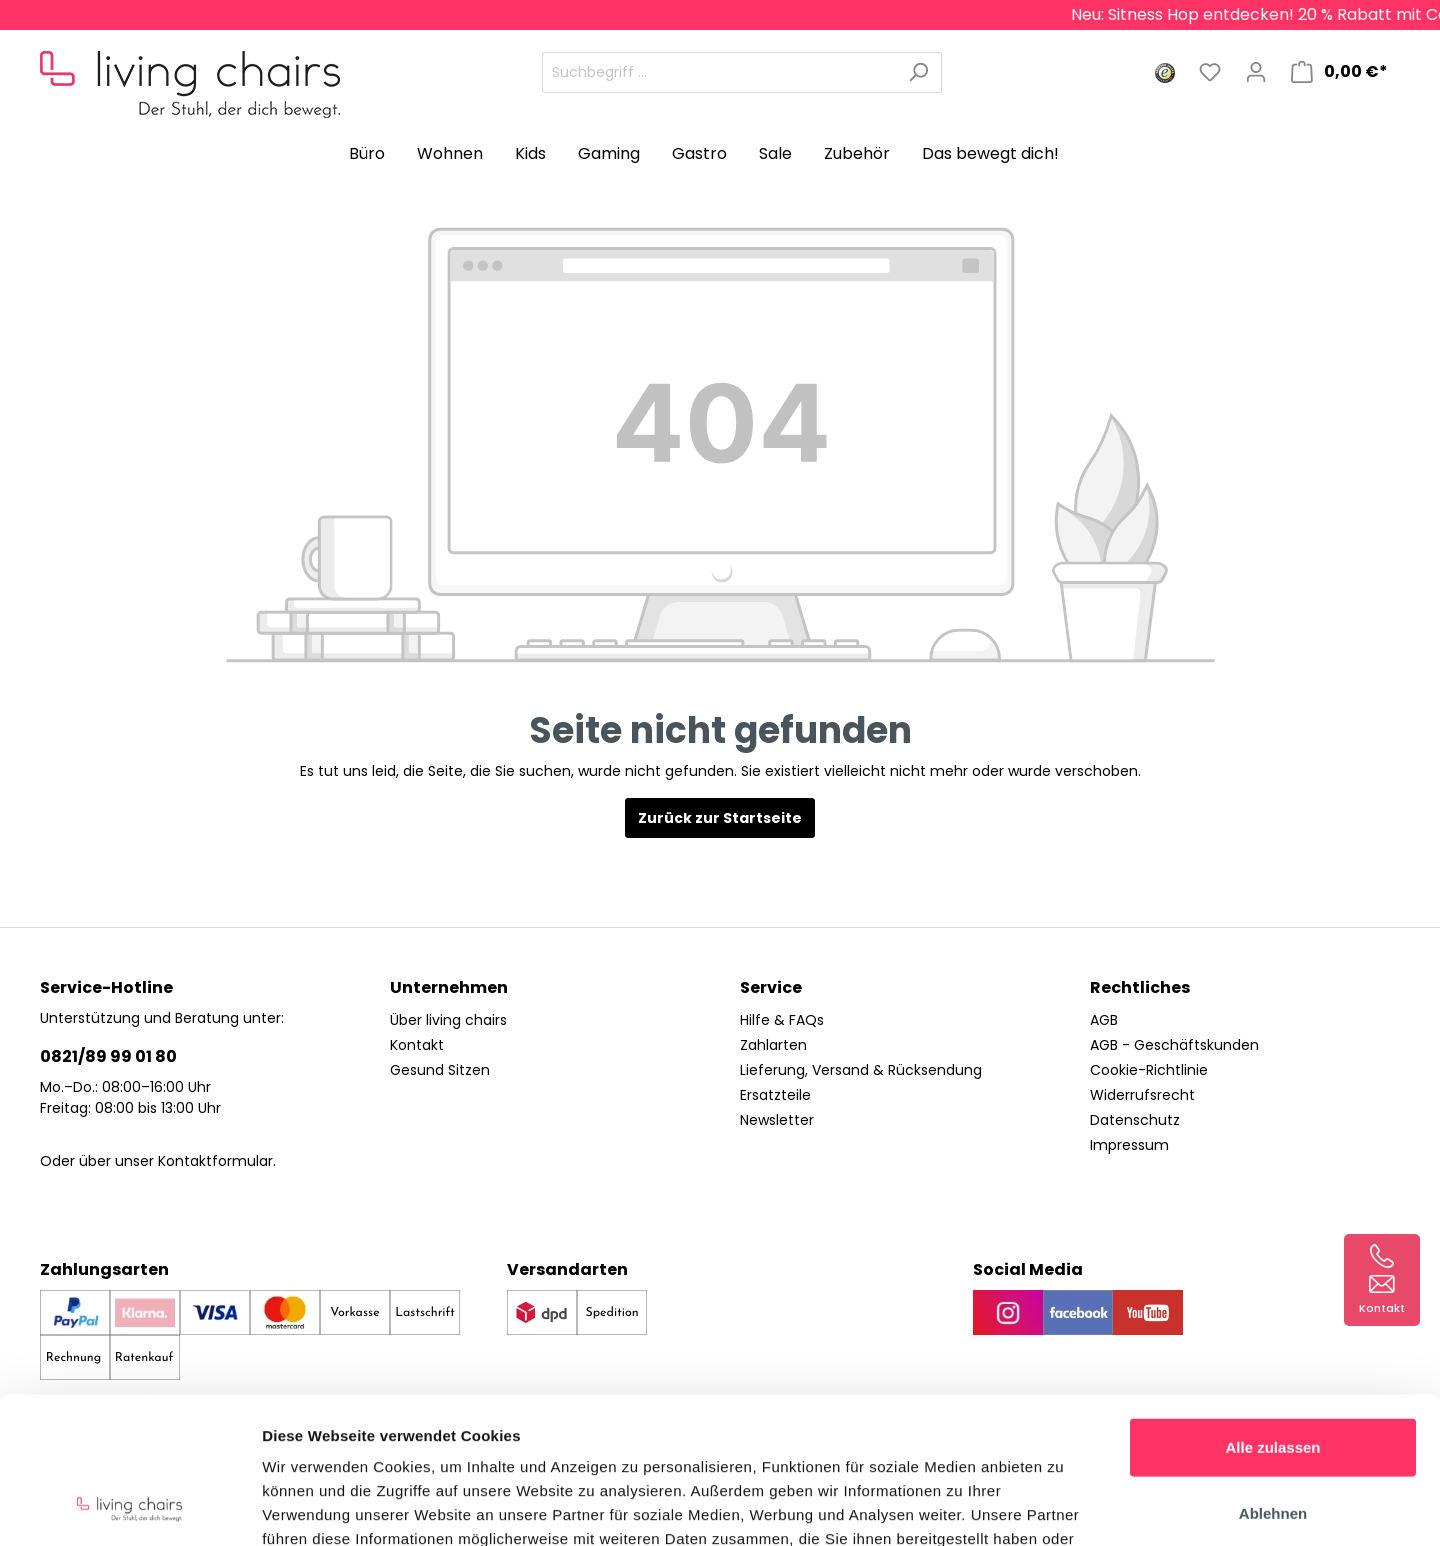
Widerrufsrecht (1142, 1095)
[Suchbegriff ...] (719, 72)
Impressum (1129, 1145)
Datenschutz (1135, 1120)
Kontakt (417, 1045)
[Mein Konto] (1256, 72)
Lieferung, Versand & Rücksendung (861, 1070)
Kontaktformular (215, 1161)
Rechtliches (1140, 987)
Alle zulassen (1272, 1309)
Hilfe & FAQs (782, 1020)
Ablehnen (1273, 1375)
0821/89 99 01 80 (108, 1056)
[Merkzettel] (1210, 72)
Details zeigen (1063, 1506)
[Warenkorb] (1339, 72)
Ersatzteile (775, 1095)
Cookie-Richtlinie (1149, 1070)
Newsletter (777, 1120)
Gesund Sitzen (440, 1070)
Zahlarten (773, 1045)
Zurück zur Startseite (720, 818)
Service (771, 987)
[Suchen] (918, 72)
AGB (1104, 1020)
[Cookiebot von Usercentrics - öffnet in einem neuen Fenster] (129, 1507)
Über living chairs (448, 1020)
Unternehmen (449, 987)
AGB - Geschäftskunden (1174, 1045)
